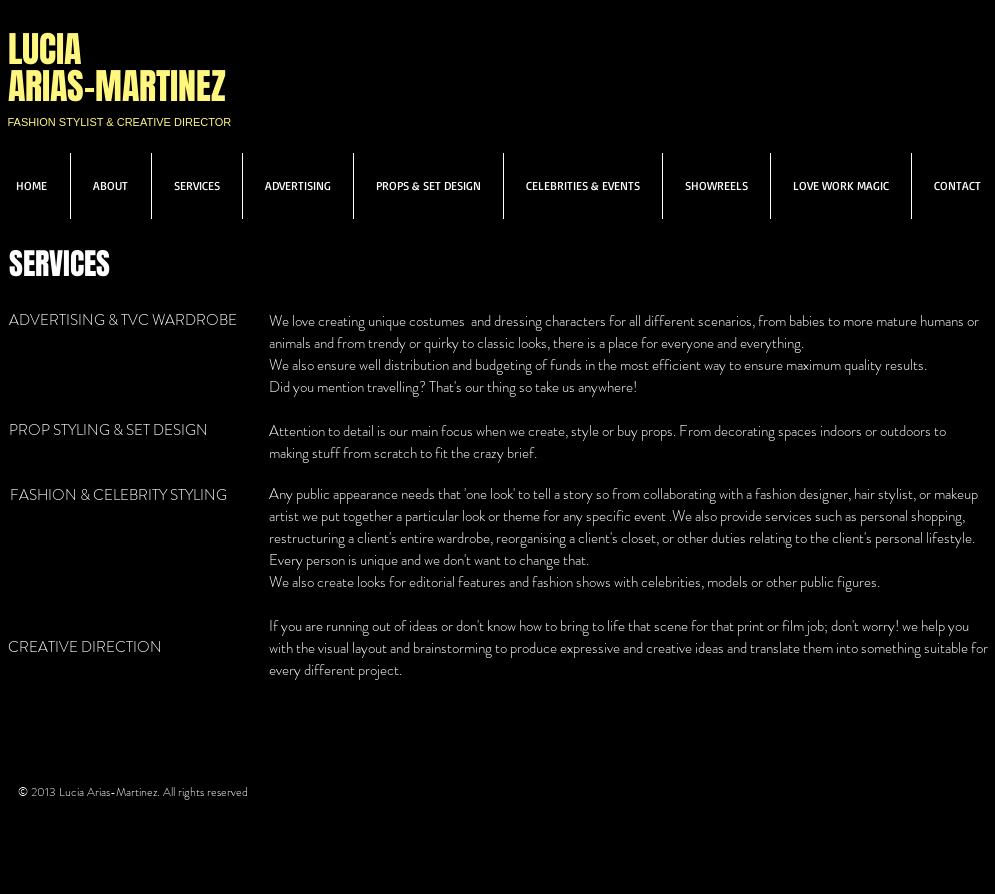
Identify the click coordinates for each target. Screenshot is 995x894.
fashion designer (801, 494)
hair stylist (883, 494)
